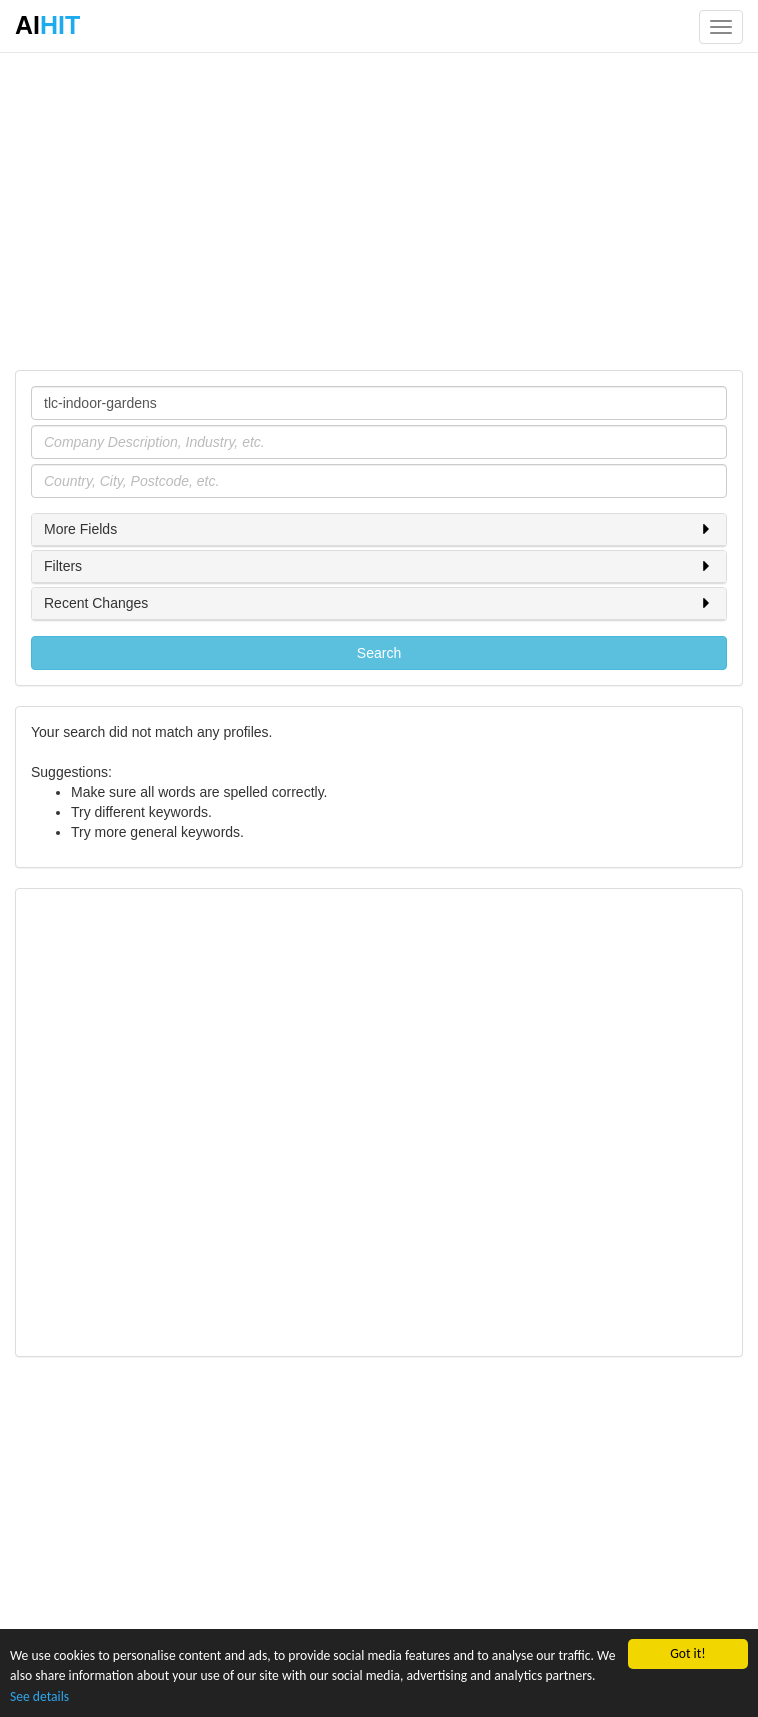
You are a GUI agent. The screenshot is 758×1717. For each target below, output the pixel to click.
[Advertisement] (379, 210)
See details (39, 1696)
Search (379, 653)
